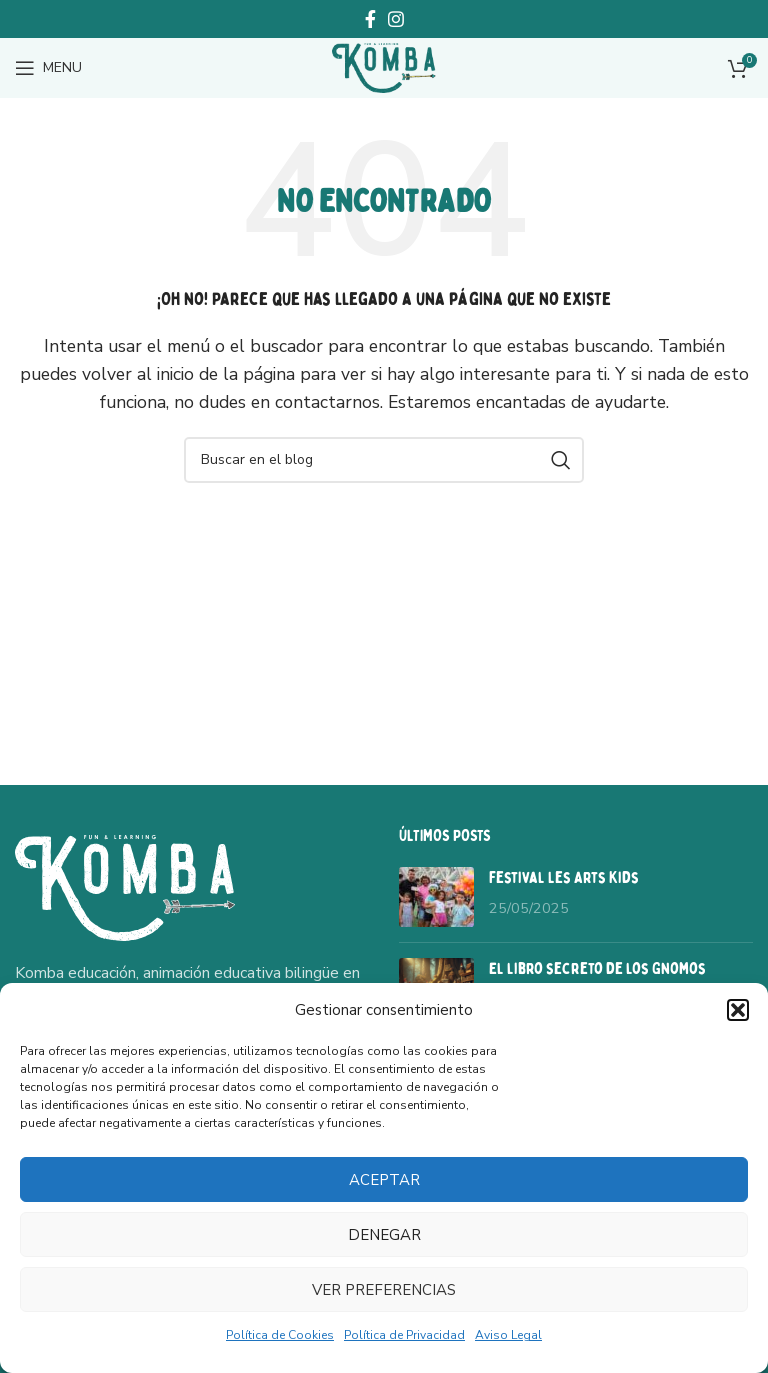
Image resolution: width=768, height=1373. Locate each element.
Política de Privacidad (404, 1335)
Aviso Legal (508, 1335)
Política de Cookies (280, 1335)
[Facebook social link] (370, 19)
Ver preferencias (384, 1290)
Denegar (384, 1235)
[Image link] (125, 886)
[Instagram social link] (396, 19)
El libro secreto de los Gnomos (597, 969)
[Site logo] (384, 67)
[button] (738, 1010)
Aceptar (384, 1180)
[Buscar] (384, 460)
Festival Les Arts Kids (564, 878)
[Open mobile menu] (48, 68)
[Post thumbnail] (436, 897)
